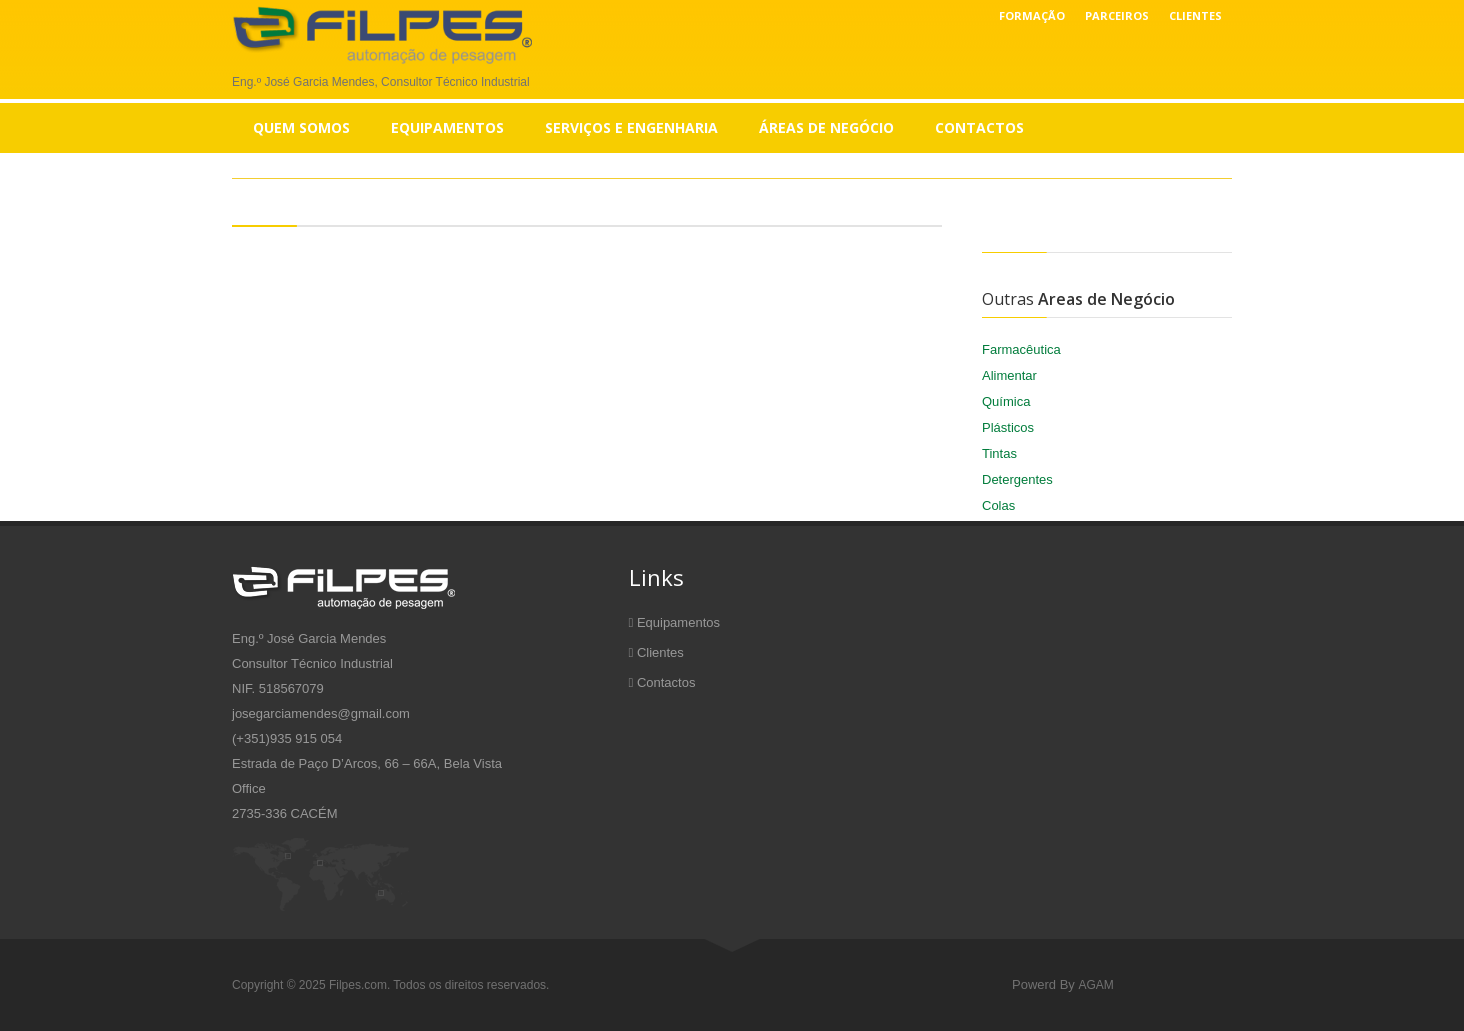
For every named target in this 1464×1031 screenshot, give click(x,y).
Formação (1032, 15)
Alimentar (1009, 375)
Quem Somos (301, 127)
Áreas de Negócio (826, 127)
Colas (998, 505)
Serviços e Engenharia (631, 127)
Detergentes (1017, 479)
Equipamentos (447, 127)
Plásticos (1008, 427)
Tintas (999, 453)
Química (1006, 401)
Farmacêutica (1021, 349)
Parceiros (1117, 15)
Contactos (979, 127)
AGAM (1095, 985)
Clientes (1195, 15)
